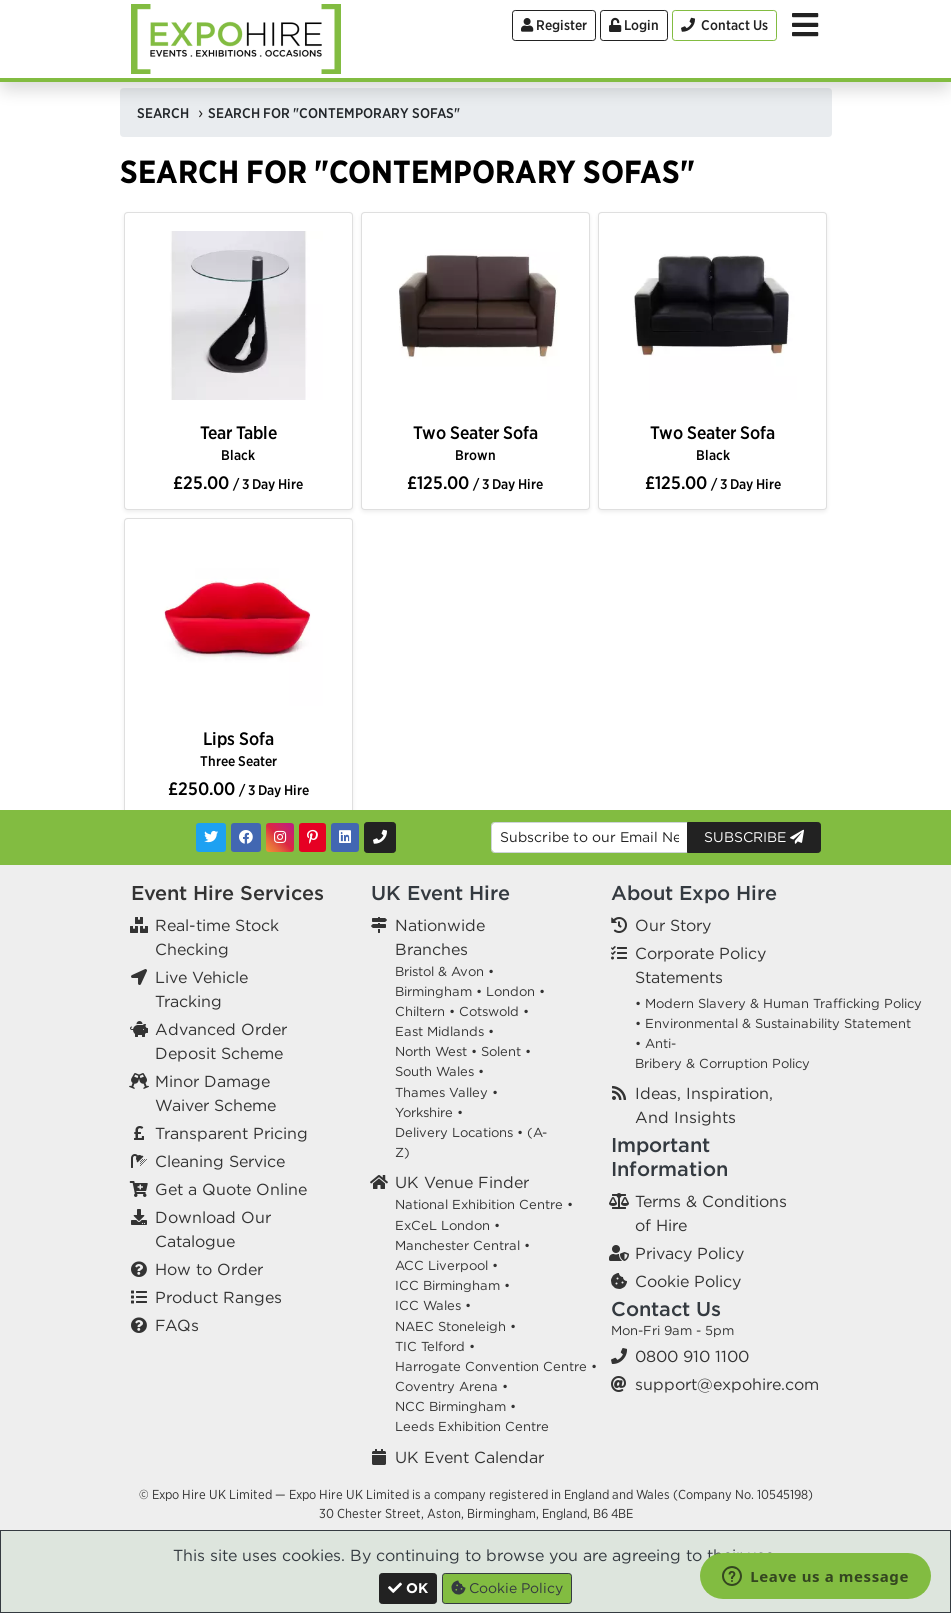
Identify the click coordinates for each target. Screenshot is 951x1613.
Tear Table (238, 442)
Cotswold (489, 1011)
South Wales (434, 1071)
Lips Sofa (238, 748)
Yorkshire (424, 1112)
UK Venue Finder (462, 1182)
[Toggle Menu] (805, 25)
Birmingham (433, 991)
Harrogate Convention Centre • (496, 1366)
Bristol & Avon (439, 971)
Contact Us (666, 1308)
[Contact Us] (724, 25)
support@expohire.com (727, 1384)
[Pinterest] (312, 837)
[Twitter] (211, 837)
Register (554, 25)
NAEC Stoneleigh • (455, 1326)
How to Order (209, 1269)
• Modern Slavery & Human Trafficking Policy (778, 1003)
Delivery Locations (454, 1132)
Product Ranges (218, 1297)
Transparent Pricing (231, 1133)
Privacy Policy (689, 1253)
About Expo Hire (694, 892)
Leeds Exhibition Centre (472, 1426)
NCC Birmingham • (455, 1406)
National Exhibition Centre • (484, 1204)
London (510, 991)
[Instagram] (280, 837)
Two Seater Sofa (475, 442)
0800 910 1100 (692, 1356)
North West (431, 1051)
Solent (501, 1051)
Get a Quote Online (231, 1189)
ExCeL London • (447, 1225)
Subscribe (754, 837)
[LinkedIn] (345, 837)
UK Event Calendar (469, 1457)
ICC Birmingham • (452, 1285)
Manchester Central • (462, 1245)
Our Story (673, 925)
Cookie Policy (688, 1281)
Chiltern (420, 1011)
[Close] (408, 1588)
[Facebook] (246, 837)
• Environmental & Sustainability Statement (773, 1023)
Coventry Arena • (451, 1386)
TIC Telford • (435, 1346)
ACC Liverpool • (446, 1265)
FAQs (177, 1325)
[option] (238, 319)
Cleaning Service (220, 1161)
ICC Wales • (433, 1305)
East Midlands (439, 1031)
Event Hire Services (227, 892)
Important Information (669, 1156)
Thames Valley (441, 1092)
